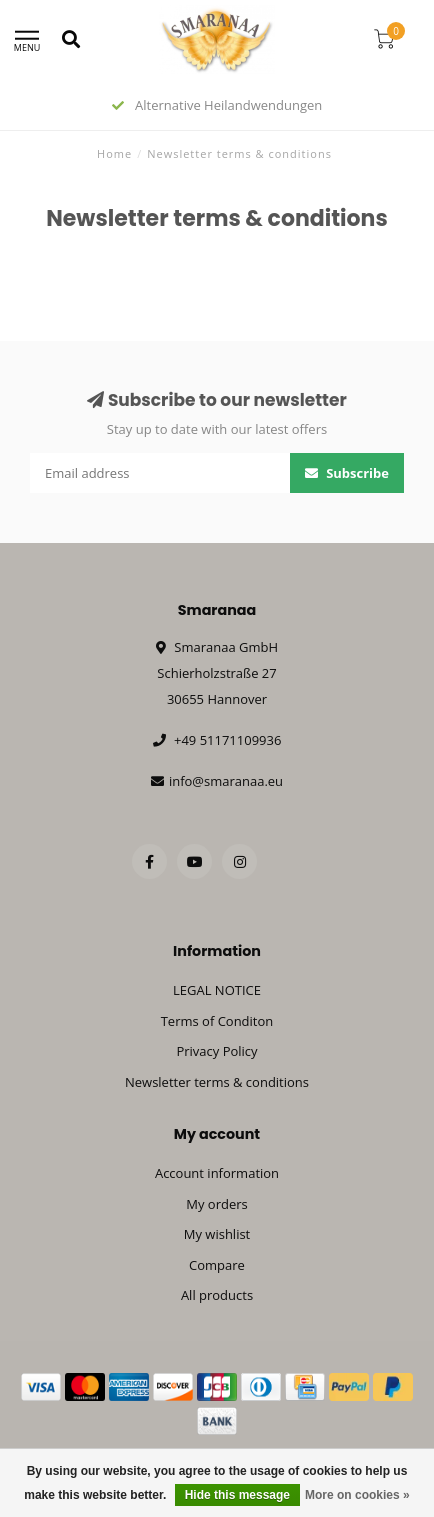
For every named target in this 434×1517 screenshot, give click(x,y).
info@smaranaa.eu (226, 781)
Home (114, 153)
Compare (217, 1265)
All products (217, 1295)
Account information (217, 1173)
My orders (216, 1204)
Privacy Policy (216, 1051)
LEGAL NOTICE (217, 990)
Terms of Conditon (217, 1021)
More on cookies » (357, 1495)
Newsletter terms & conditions (217, 1082)
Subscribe (347, 473)
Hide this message (237, 1495)
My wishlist (217, 1234)
